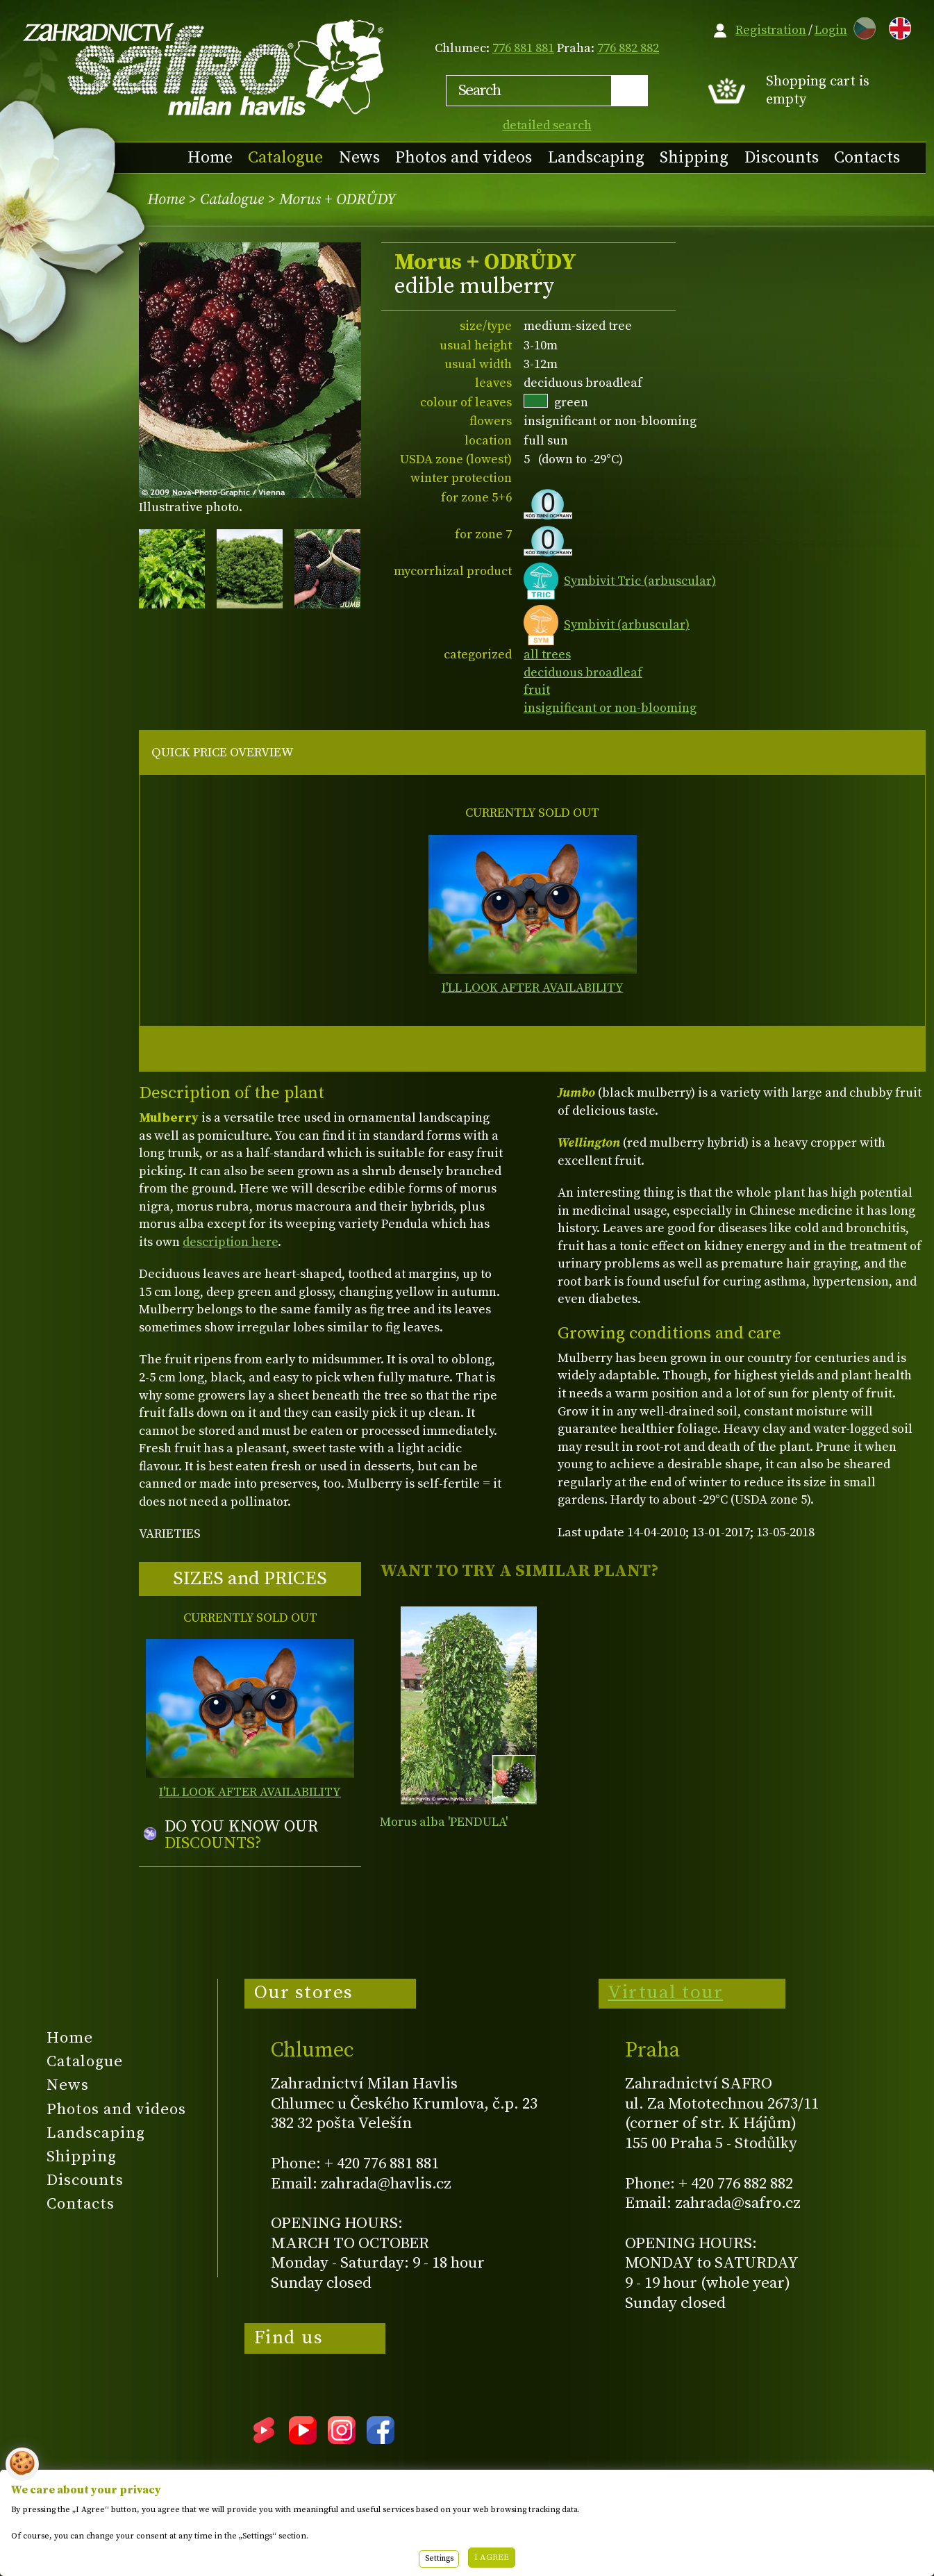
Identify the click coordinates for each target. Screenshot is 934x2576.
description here (230, 1242)
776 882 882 (628, 48)
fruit (537, 690)
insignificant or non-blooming (610, 708)
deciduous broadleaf (583, 673)
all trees (547, 655)
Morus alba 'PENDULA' (444, 1822)
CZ (861, 26)
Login (831, 30)
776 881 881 (523, 48)
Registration (770, 30)
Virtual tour (665, 1992)
